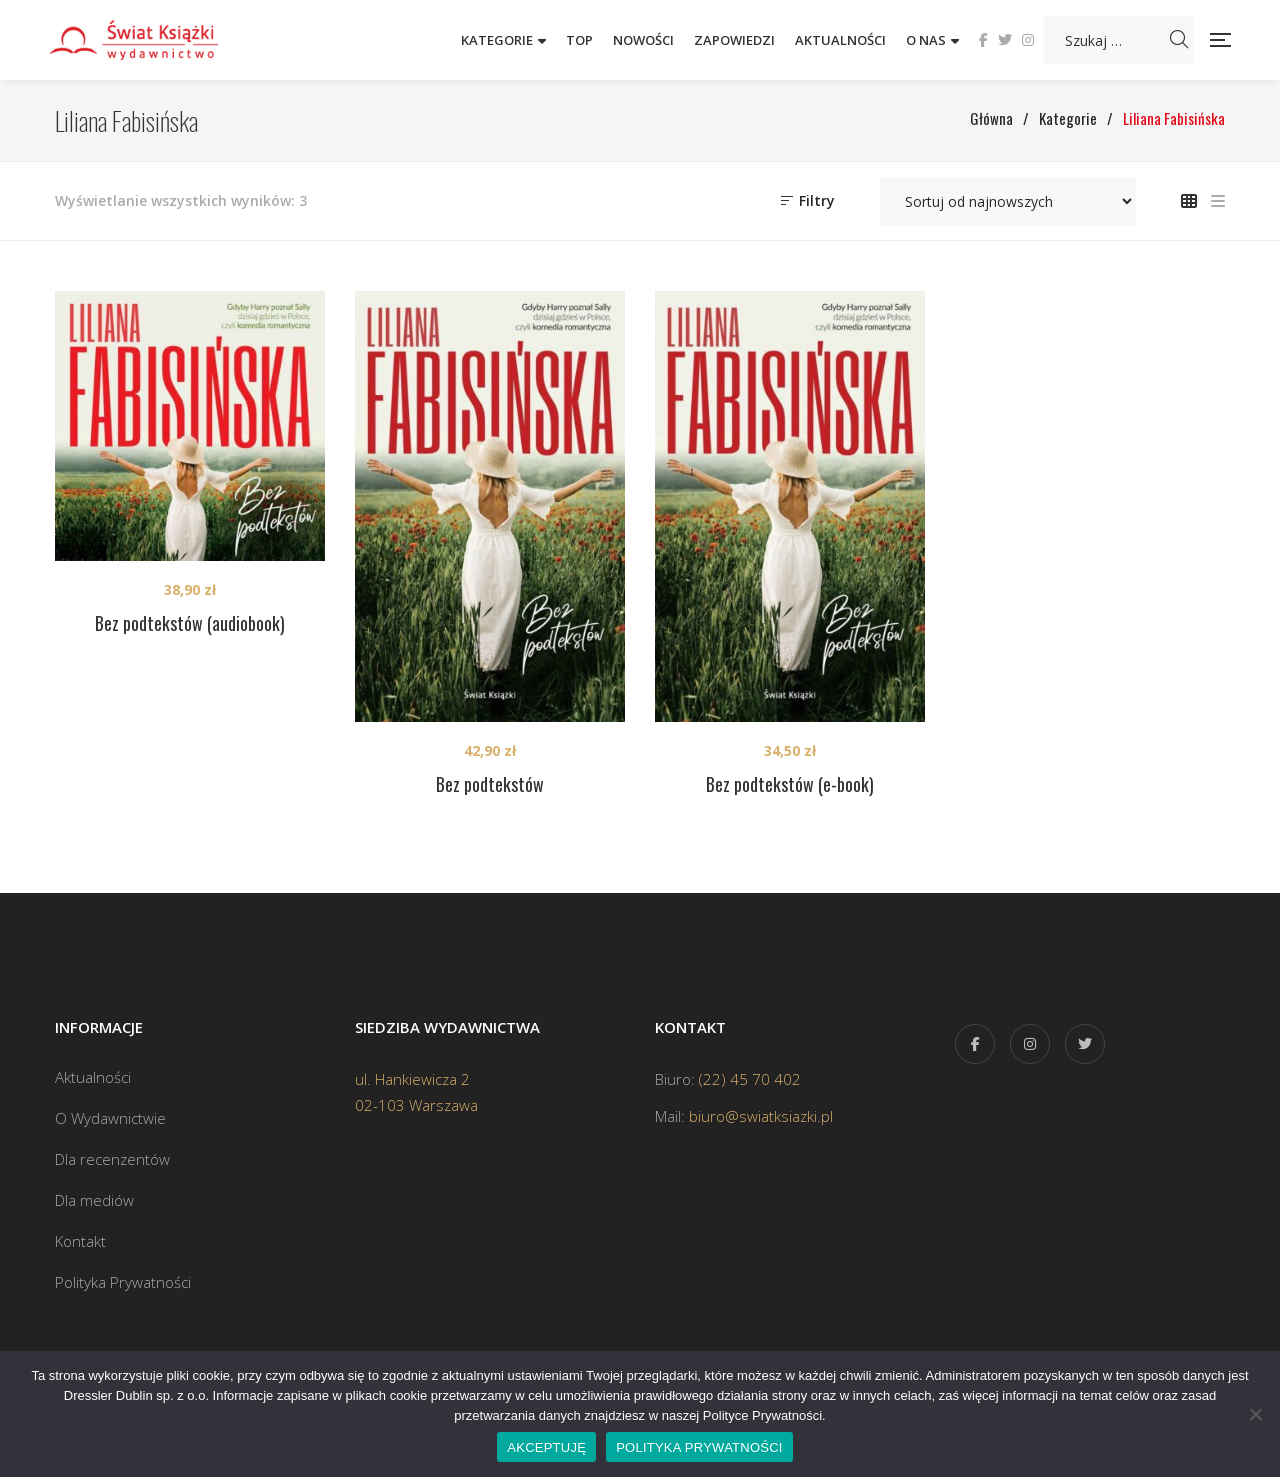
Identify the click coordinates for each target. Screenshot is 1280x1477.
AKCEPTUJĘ (546, 1447)
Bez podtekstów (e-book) (790, 784)
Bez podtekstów (490, 784)
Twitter (1005, 40)
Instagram (1028, 40)
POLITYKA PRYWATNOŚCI (699, 1447)
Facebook (983, 40)
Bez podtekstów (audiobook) (190, 623)
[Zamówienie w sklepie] (1008, 201)
